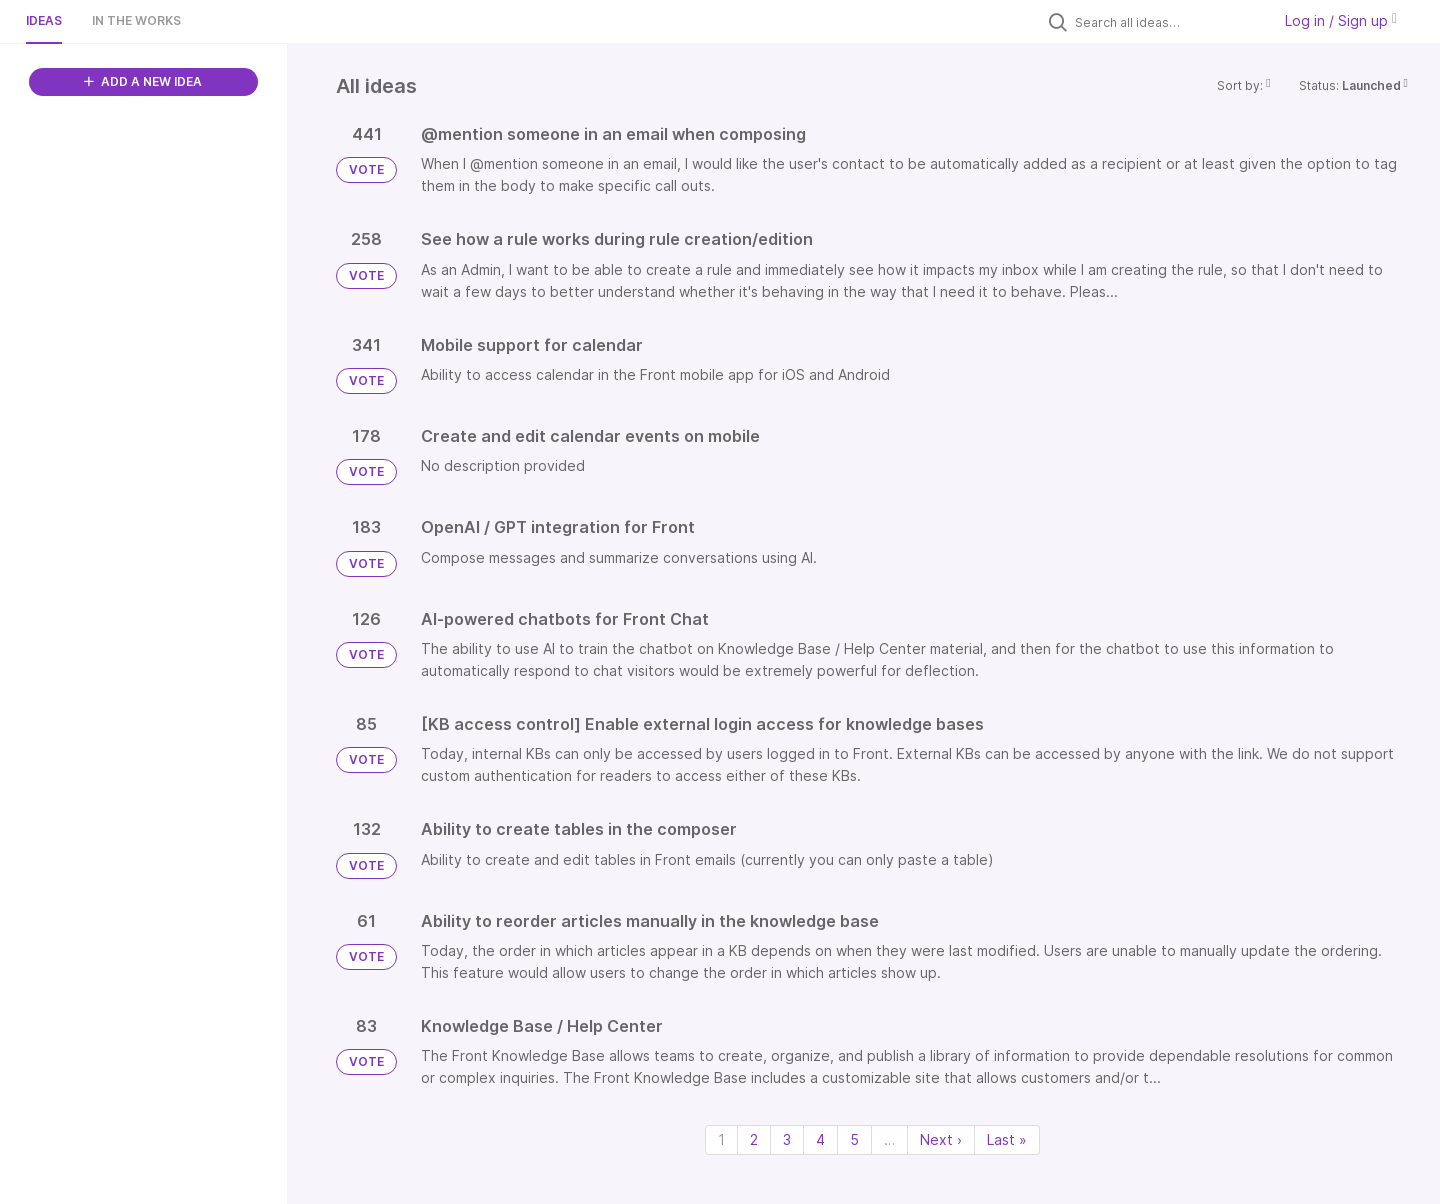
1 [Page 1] (721, 1139)
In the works (136, 20)
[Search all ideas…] (1168, 22)
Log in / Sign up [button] (1341, 20)
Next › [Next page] (941, 1139)
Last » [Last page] (1007, 1139)
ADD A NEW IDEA (143, 81)
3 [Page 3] (787, 1139)
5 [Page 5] (854, 1139)
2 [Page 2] (754, 1139)
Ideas (44, 20)
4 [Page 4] (820, 1139)
